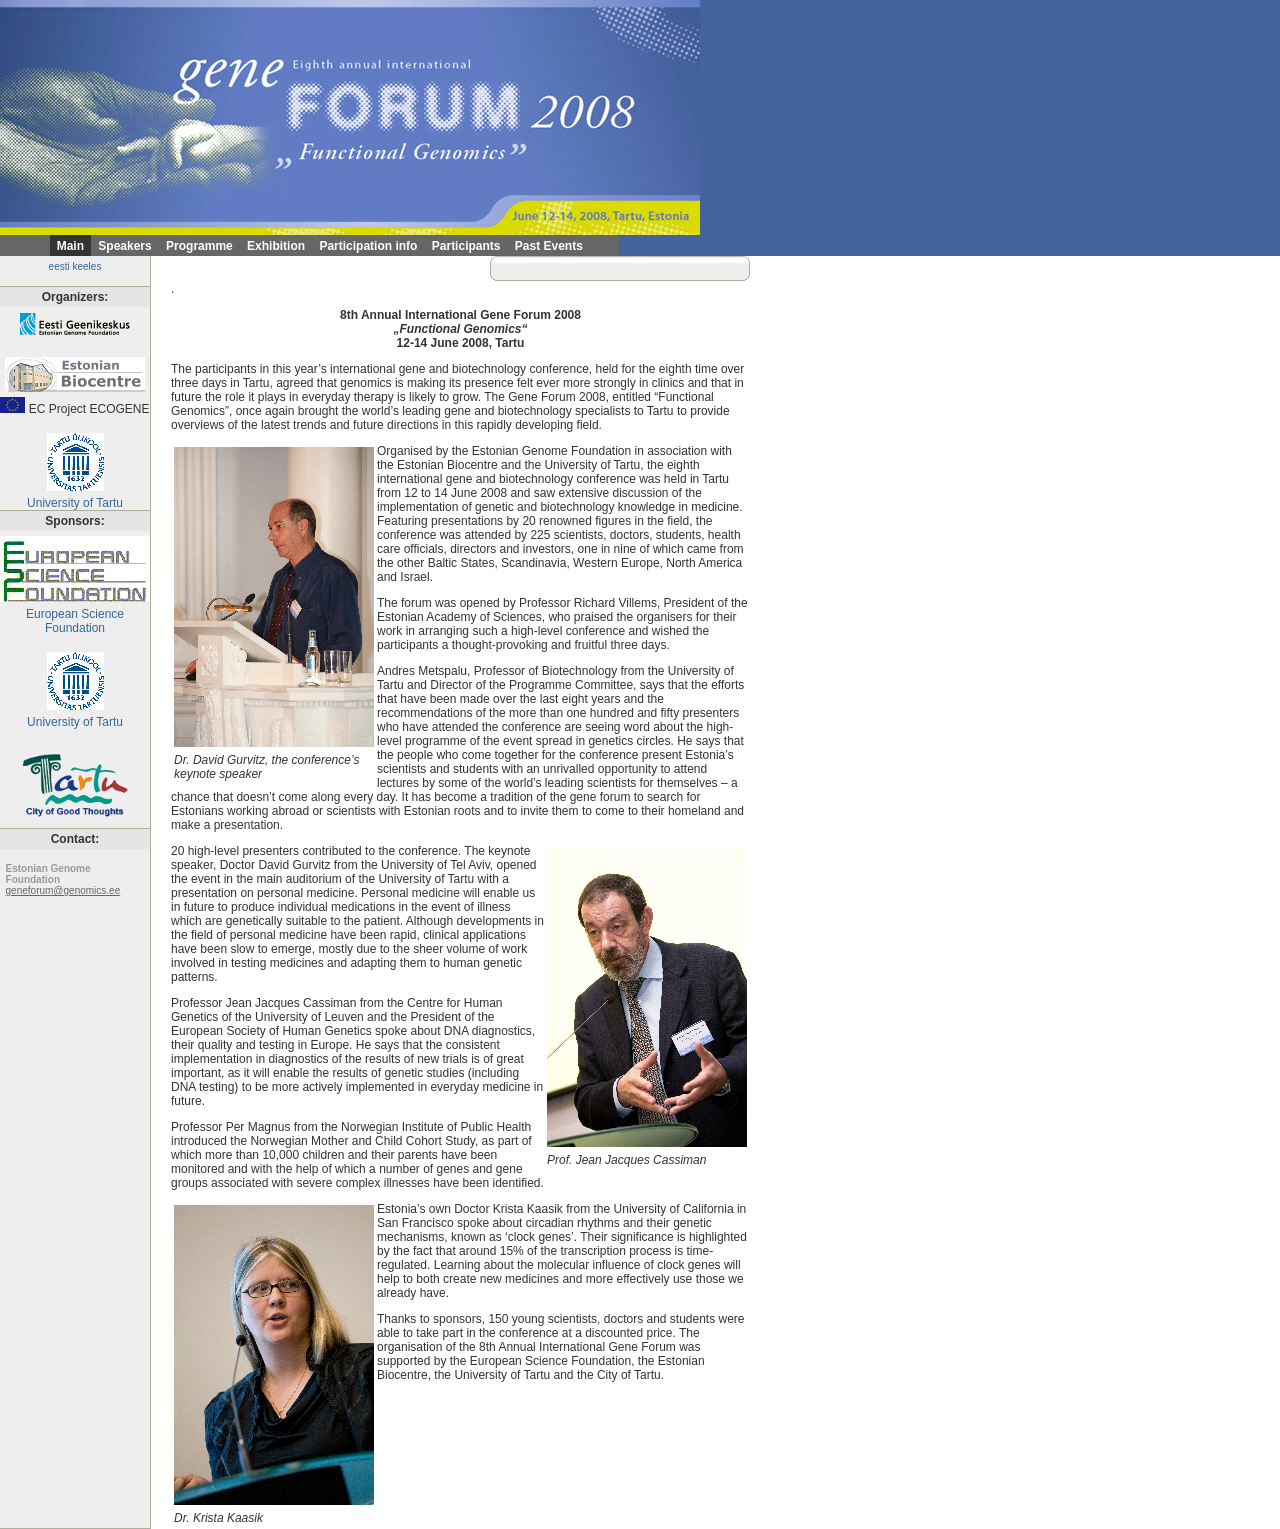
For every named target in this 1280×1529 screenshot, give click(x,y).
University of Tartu (75, 497)
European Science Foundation (75, 615)
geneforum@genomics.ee (63, 890)
